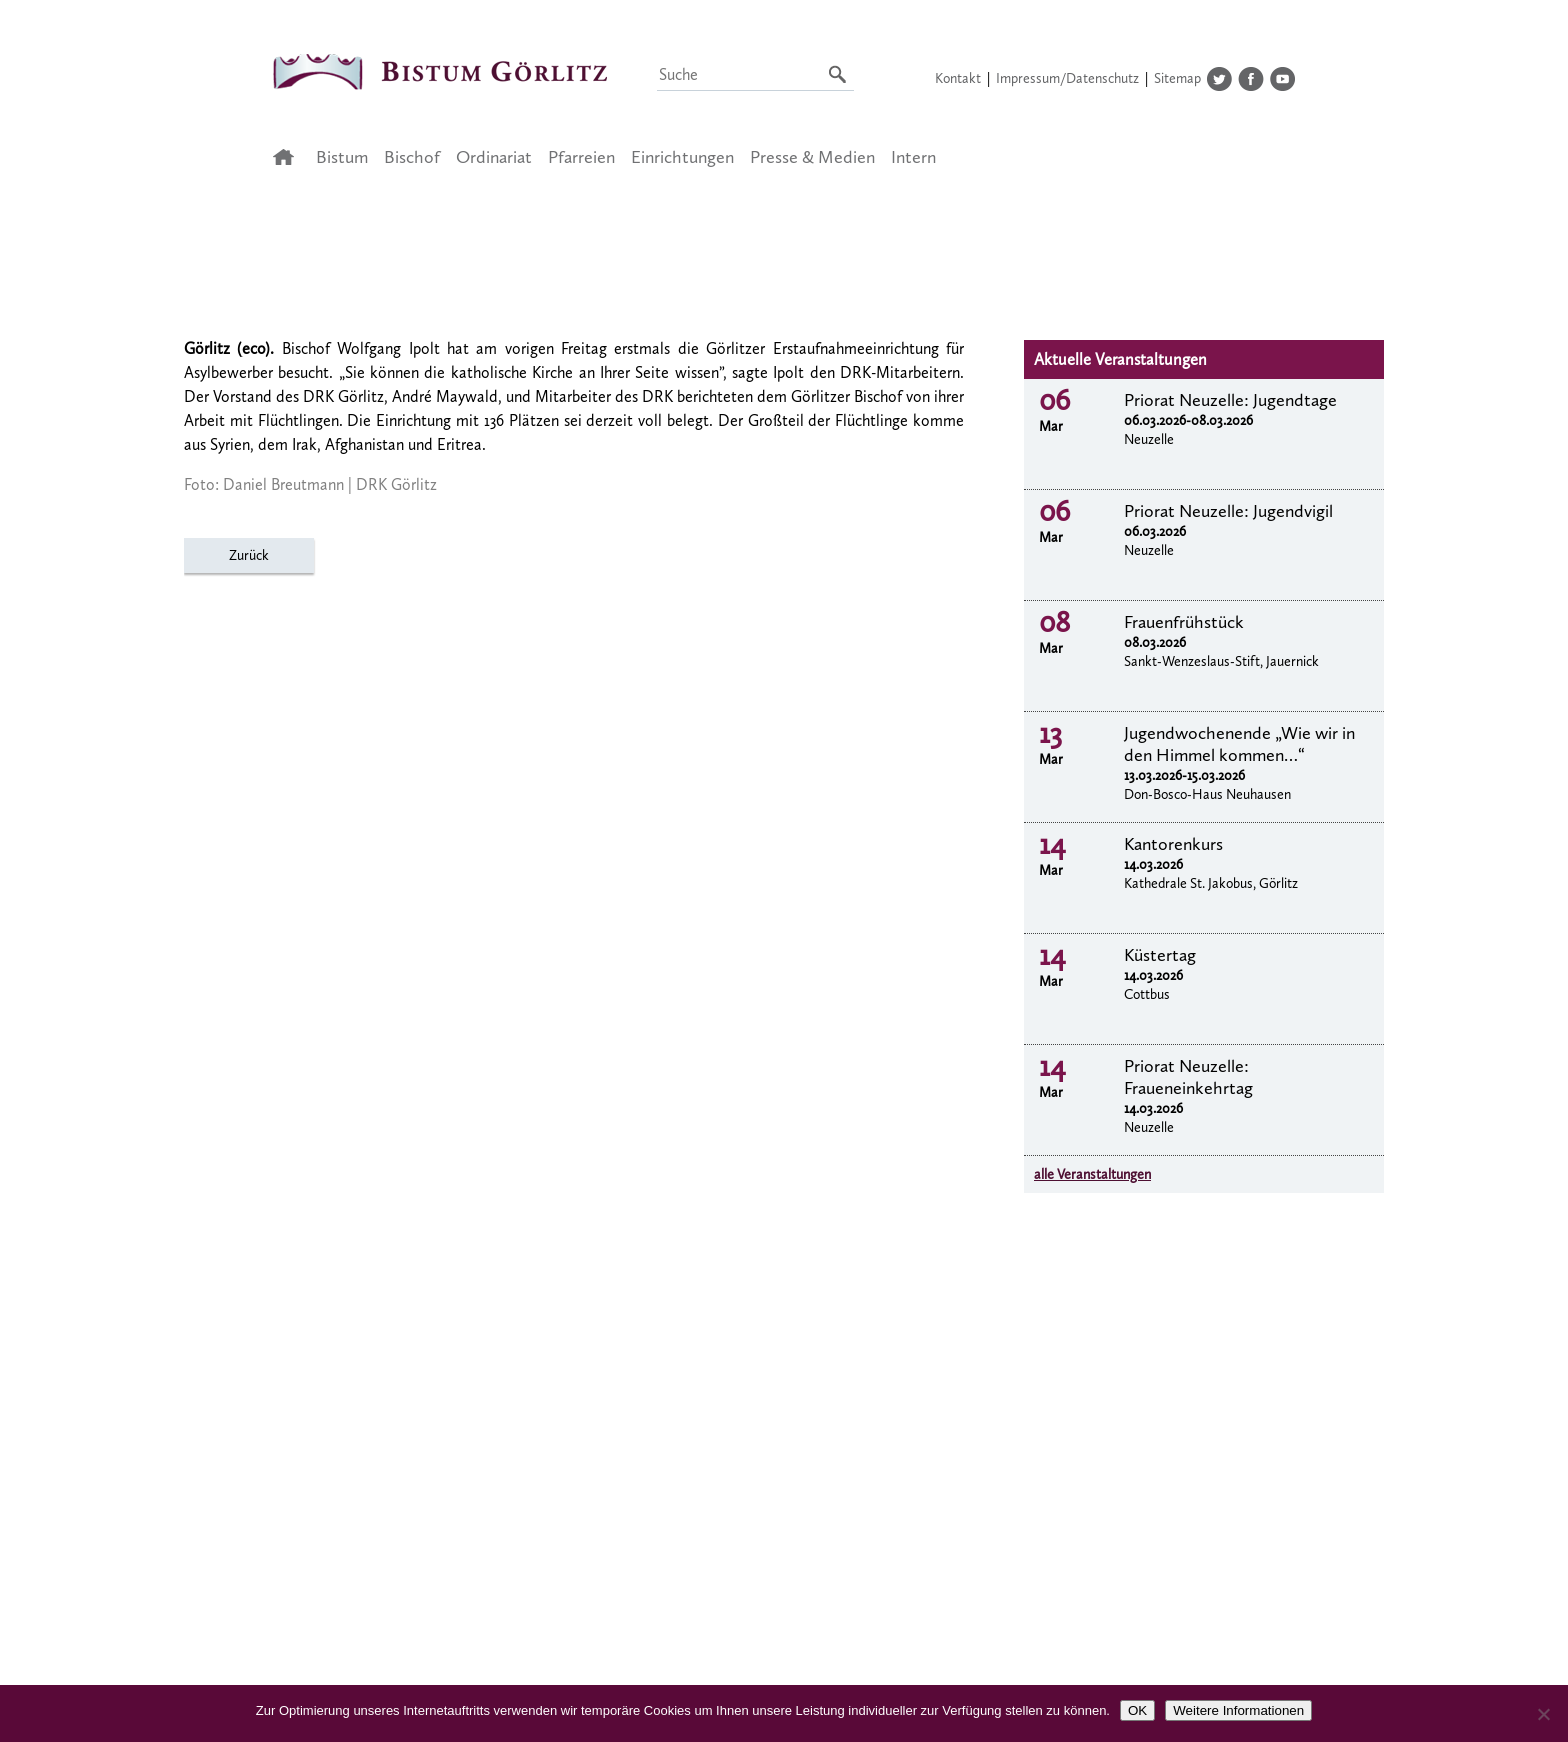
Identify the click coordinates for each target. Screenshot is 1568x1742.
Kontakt (958, 78)
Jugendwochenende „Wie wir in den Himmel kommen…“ (1239, 744)
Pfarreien (581, 157)
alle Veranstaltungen (1092, 1174)
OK (1137, 1710)
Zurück (249, 555)
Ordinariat (494, 157)
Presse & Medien (812, 157)
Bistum (342, 157)
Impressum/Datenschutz (1067, 78)
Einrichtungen (682, 157)
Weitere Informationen (1238, 1710)
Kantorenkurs (1173, 844)
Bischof (412, 157)
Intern (913, 157)
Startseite (289, 157)
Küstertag (1160, 955)
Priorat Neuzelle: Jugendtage (1230, 400)
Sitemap (1177, 78)
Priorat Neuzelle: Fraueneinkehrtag (1188, 1077)
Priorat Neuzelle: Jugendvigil (1228, 511)
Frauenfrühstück (1184, 622)
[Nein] (1543, 1714)
